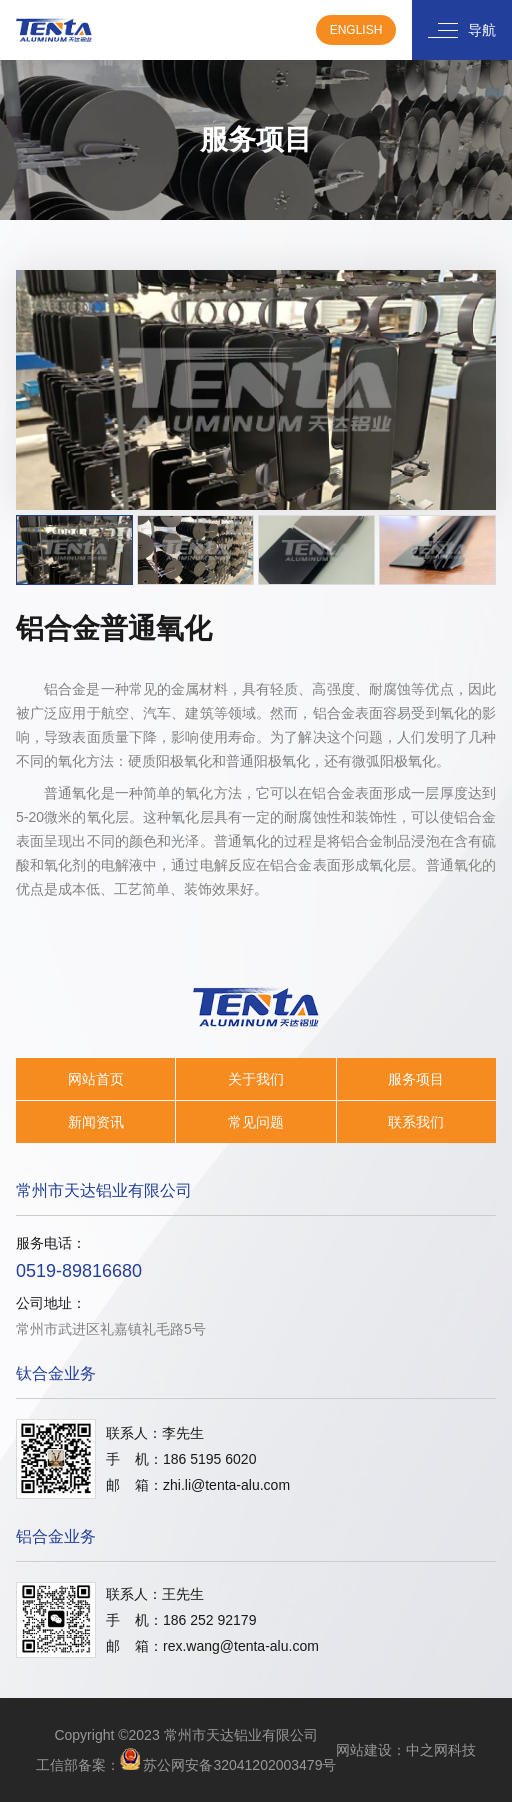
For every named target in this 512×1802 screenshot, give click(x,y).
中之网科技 (441, 1750)
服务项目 (416, 1079)
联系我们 (416, 1122)
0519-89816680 (79, 1271)
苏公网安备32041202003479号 (239, 1765)
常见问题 (256, 1122)
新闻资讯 (96, 1122)
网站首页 (96, 1079)
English (356, 30)
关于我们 (256, 1079)
